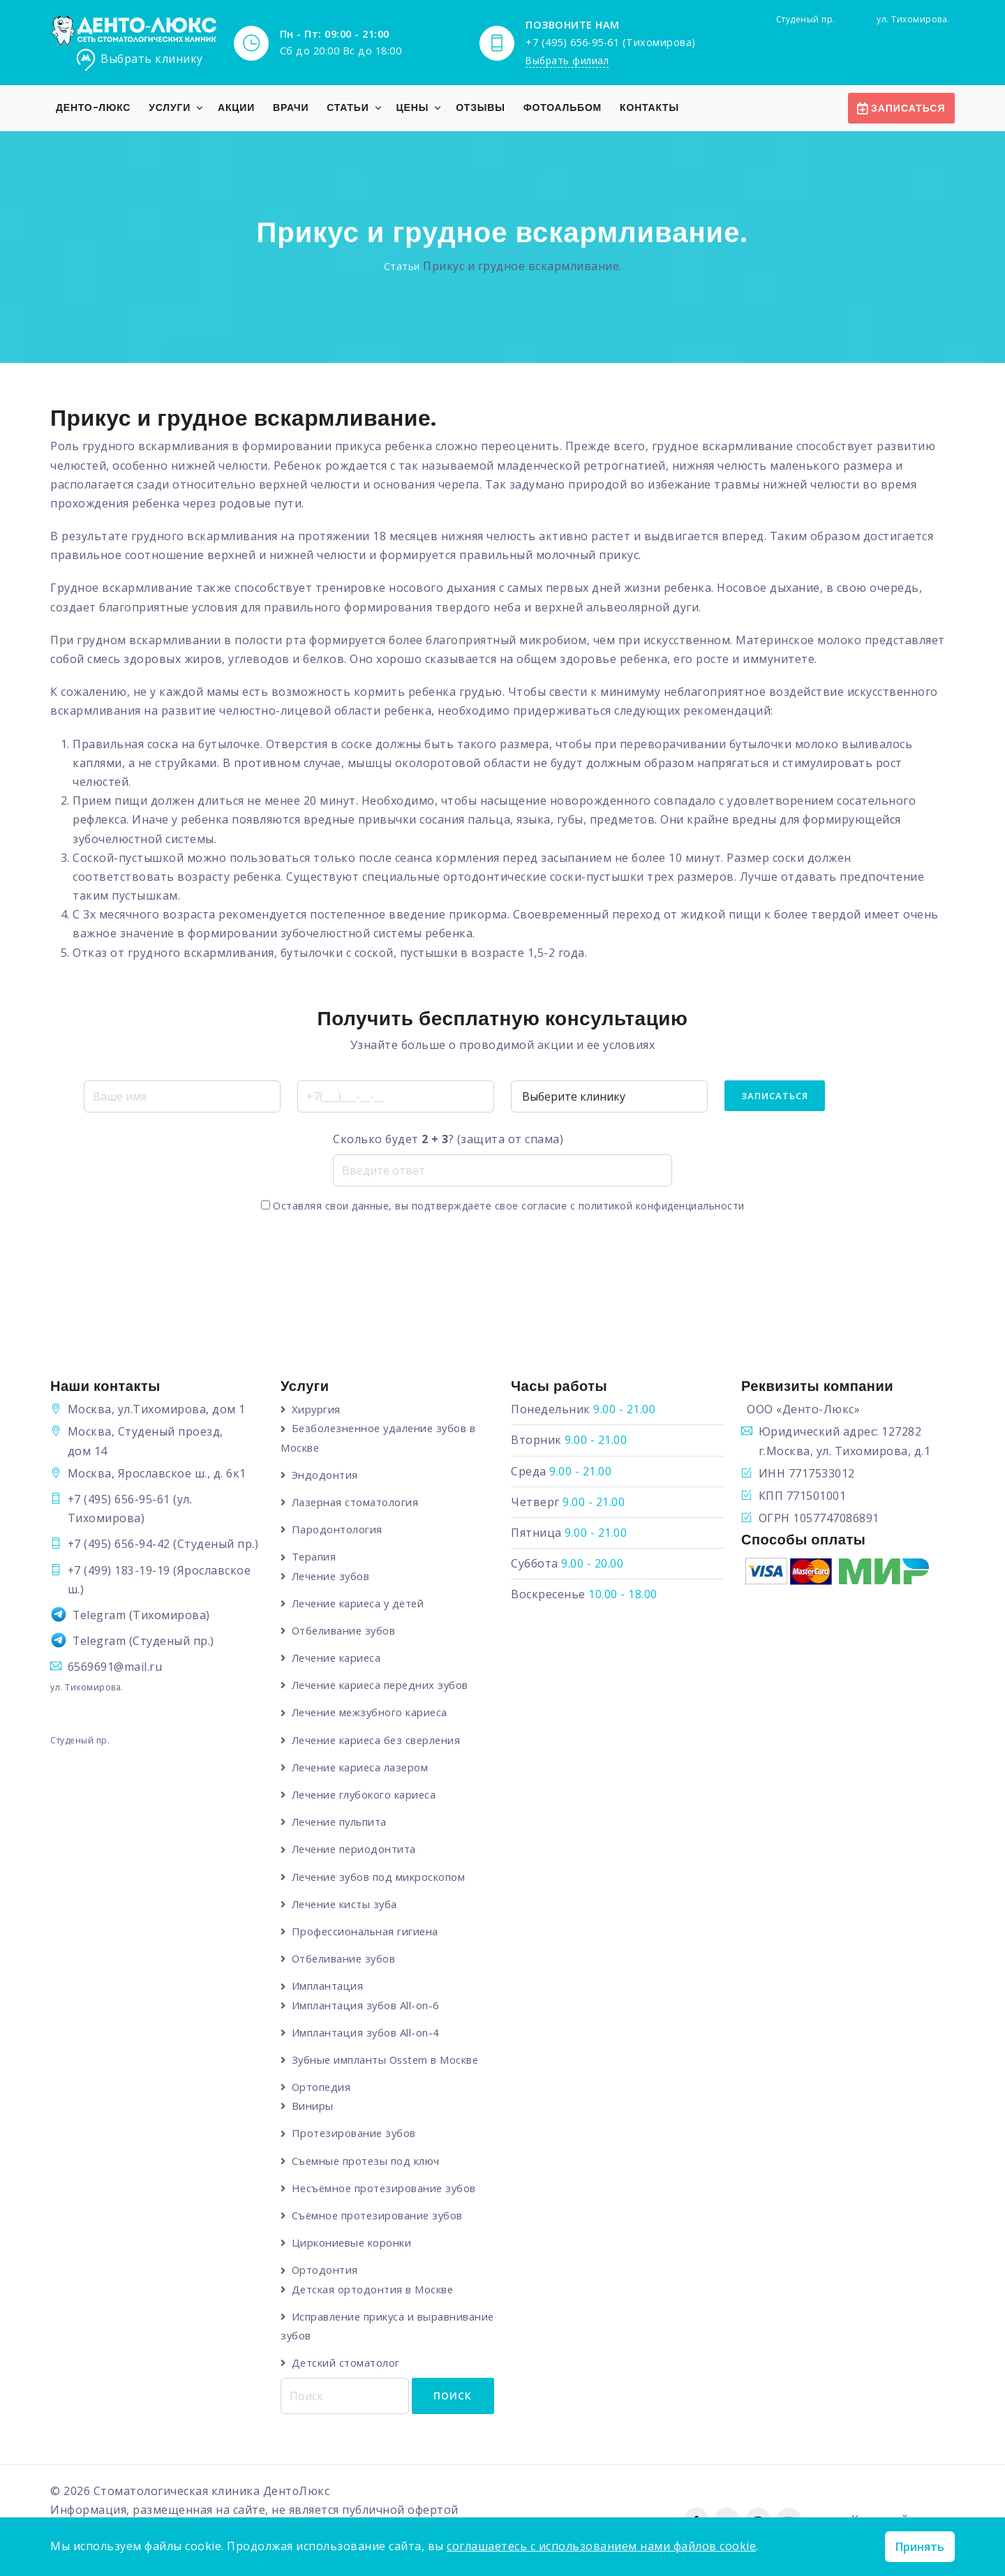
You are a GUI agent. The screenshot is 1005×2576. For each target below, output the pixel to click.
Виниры (313, 2106)
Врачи (290, 107)
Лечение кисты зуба (346, 1905)
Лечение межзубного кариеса (372, 1713)
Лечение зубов (333, 1576)
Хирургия (317, 1409)
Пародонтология (337, 1529)
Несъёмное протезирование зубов (386, 2189)
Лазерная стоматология (356, 1502)
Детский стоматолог (346, 2364)
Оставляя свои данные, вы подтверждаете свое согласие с (503, 1205)
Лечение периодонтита (356, 1849)
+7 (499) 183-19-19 (119, 1570)
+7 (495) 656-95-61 (119, 1499)
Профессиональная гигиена (366, 1932)
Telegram (99, 1615)
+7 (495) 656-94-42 (119, 1543)
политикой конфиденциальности (662, 1205)
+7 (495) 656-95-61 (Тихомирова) (611, 41)
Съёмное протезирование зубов (379, 2216)
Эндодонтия (325, 1475)
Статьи (347, 107)
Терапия (315, 1557)
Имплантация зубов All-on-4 (366, 2033)
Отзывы (480, 107)
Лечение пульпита (342, 1822)
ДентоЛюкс (297, 2492)
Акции (236, 107)
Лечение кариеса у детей (361, 1603)
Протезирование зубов (355, 2134)
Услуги (170, 107)
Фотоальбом (562, 107)
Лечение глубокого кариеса (366, 1795)
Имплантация (328, 1986)
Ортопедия (322, 2087)
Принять (919, 2546)
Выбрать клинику (139, 60)
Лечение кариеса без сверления (379, 1740)
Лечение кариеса (338, 1658)
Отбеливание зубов (345, 1630)
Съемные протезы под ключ (367, 2161)
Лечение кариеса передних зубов (383, 1685)
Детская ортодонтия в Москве (374, 2290)
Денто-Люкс (93, 107)
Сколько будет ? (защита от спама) (448, 1139)
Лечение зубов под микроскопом (381, 1877)
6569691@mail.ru (115, 1666)
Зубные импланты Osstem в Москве (388, 2060)
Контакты (649, 107)
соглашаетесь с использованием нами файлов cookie (601, 2546)
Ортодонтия (325, 2271)
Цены (412, 107)
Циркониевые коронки (353, 2244)
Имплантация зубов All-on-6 (366, 2006)
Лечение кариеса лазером (362, 1767)
